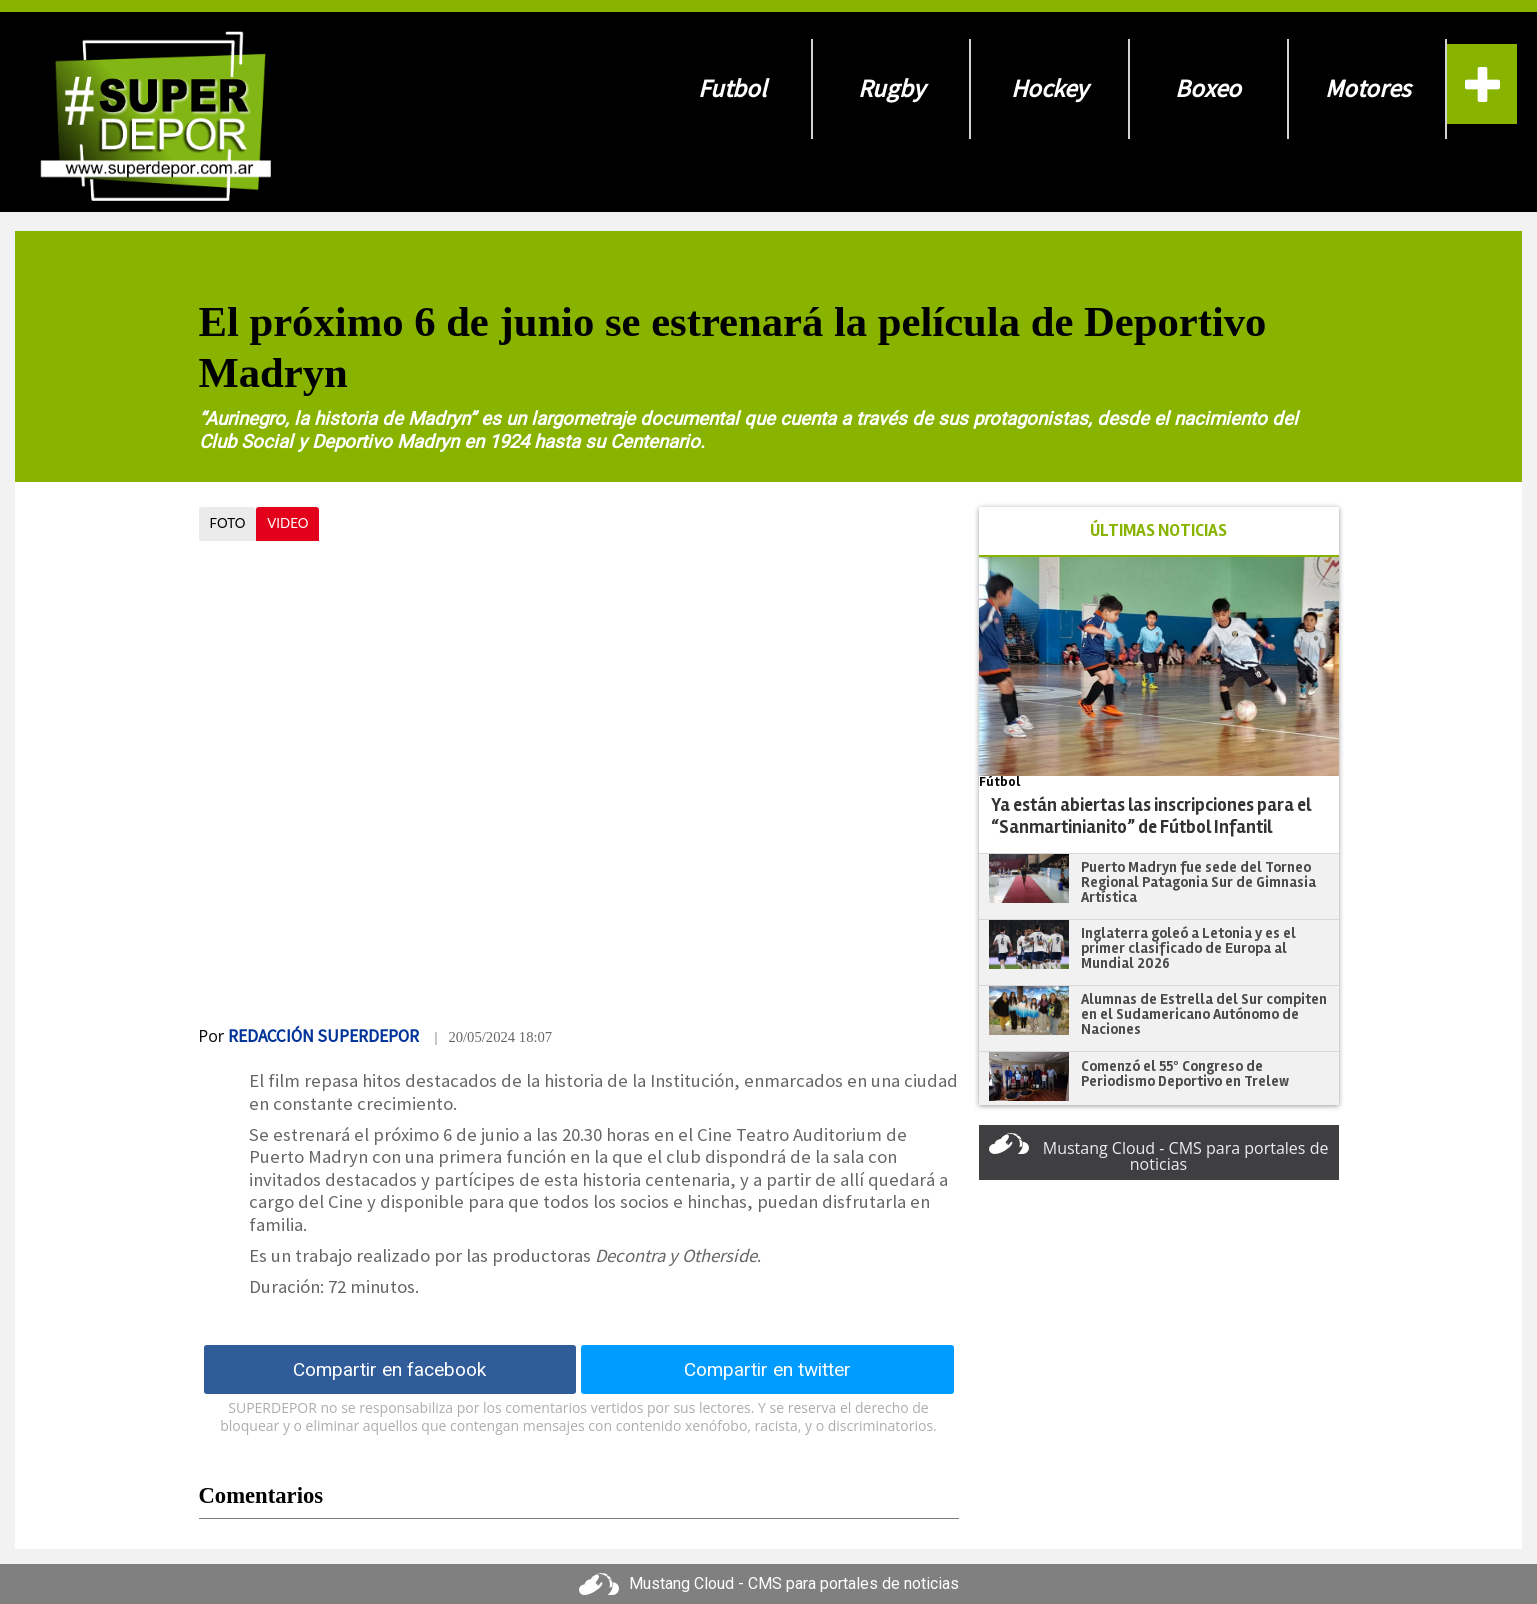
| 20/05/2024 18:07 (493, 1037)
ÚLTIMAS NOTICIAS (1158, 530)
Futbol (732, 88)
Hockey (1049, 88)
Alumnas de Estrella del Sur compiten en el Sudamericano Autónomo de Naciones (1204, 1013)
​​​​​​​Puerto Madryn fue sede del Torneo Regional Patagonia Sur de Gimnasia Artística (1198, 881)
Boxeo (1208, 88)
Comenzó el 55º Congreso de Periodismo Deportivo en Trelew (1185, 1073)
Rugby (891, 88)
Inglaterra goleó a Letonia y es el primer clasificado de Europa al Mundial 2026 (1188, 947)
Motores (1367, 88)
